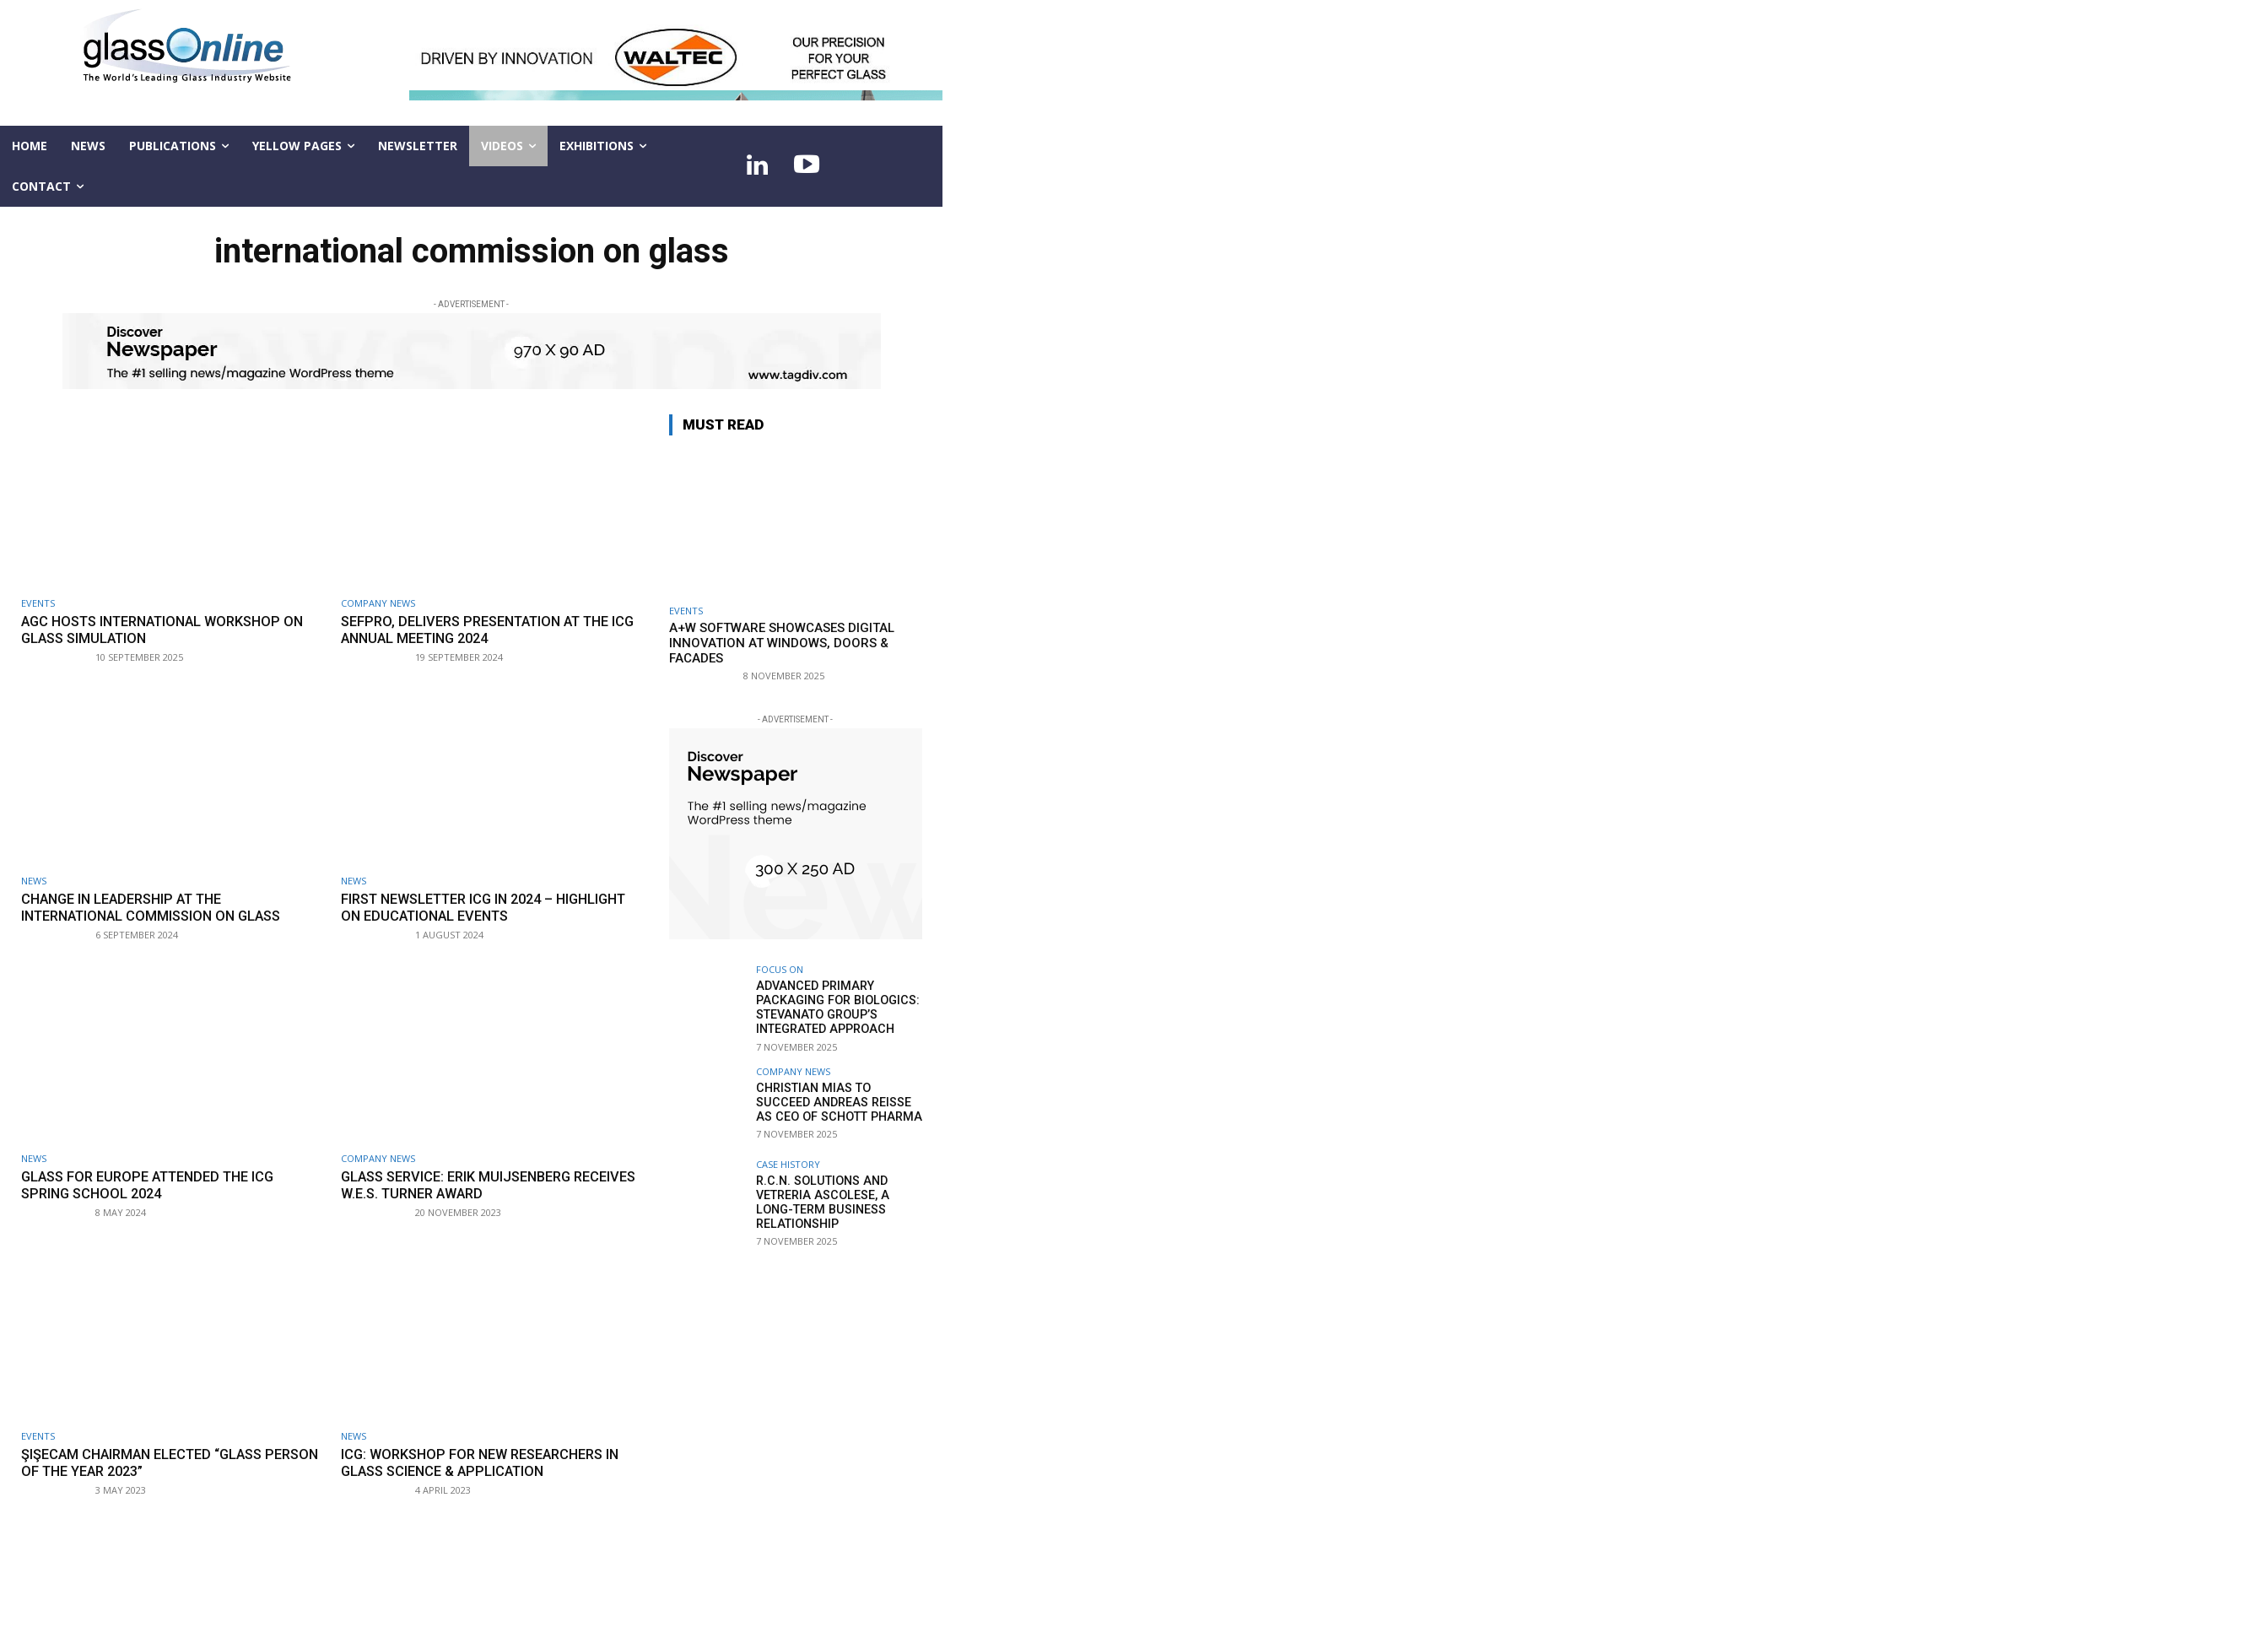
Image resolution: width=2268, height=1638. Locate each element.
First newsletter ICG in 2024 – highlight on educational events (469, 906)
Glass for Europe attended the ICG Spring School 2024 (156, 1183)
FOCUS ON (779, 969)
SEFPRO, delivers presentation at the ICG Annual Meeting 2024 (485, 629)
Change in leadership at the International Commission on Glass (158, 906)
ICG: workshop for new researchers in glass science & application (488, 1461)
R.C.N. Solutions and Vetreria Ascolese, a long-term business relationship (839, 1200)
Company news (378, 603)
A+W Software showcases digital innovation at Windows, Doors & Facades (781, 643)
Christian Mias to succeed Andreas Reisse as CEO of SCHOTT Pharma (838, 1100)
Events (38, 603)
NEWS (33, 879)
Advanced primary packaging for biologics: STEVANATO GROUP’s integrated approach (835, 1007)
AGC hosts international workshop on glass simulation (171, 629)
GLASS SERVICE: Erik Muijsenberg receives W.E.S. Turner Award (463, 1183)
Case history (788, 1162)
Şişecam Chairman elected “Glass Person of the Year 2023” (148, 1461)
